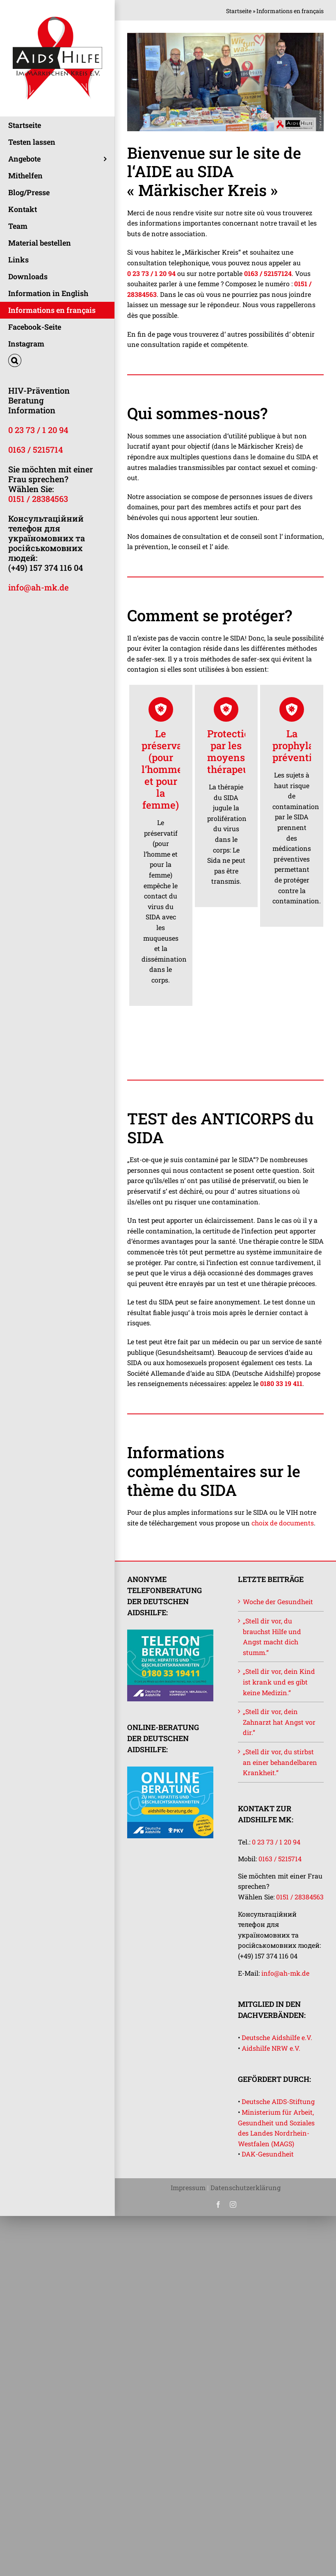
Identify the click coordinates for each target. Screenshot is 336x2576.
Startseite (238, 11)
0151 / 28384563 (38, 498)
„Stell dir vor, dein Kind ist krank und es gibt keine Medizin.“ (279, 1681)
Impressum (188, 2187)
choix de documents (282, 1522)
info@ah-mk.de (38, 587)
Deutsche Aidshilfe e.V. (277, 2037)
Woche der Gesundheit (278, 1601)
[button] (57, 360)
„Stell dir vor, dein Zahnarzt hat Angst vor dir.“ (279, 1722)
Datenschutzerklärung (245, 2187)
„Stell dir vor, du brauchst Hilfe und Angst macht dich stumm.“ (272, 1636)
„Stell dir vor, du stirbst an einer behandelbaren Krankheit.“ (280, 1762)
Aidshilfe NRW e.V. (271, 2048)
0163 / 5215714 (35, 449)
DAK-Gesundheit (268, 2154)
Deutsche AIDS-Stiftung (278, 2101)
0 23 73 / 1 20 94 (38, 429)
